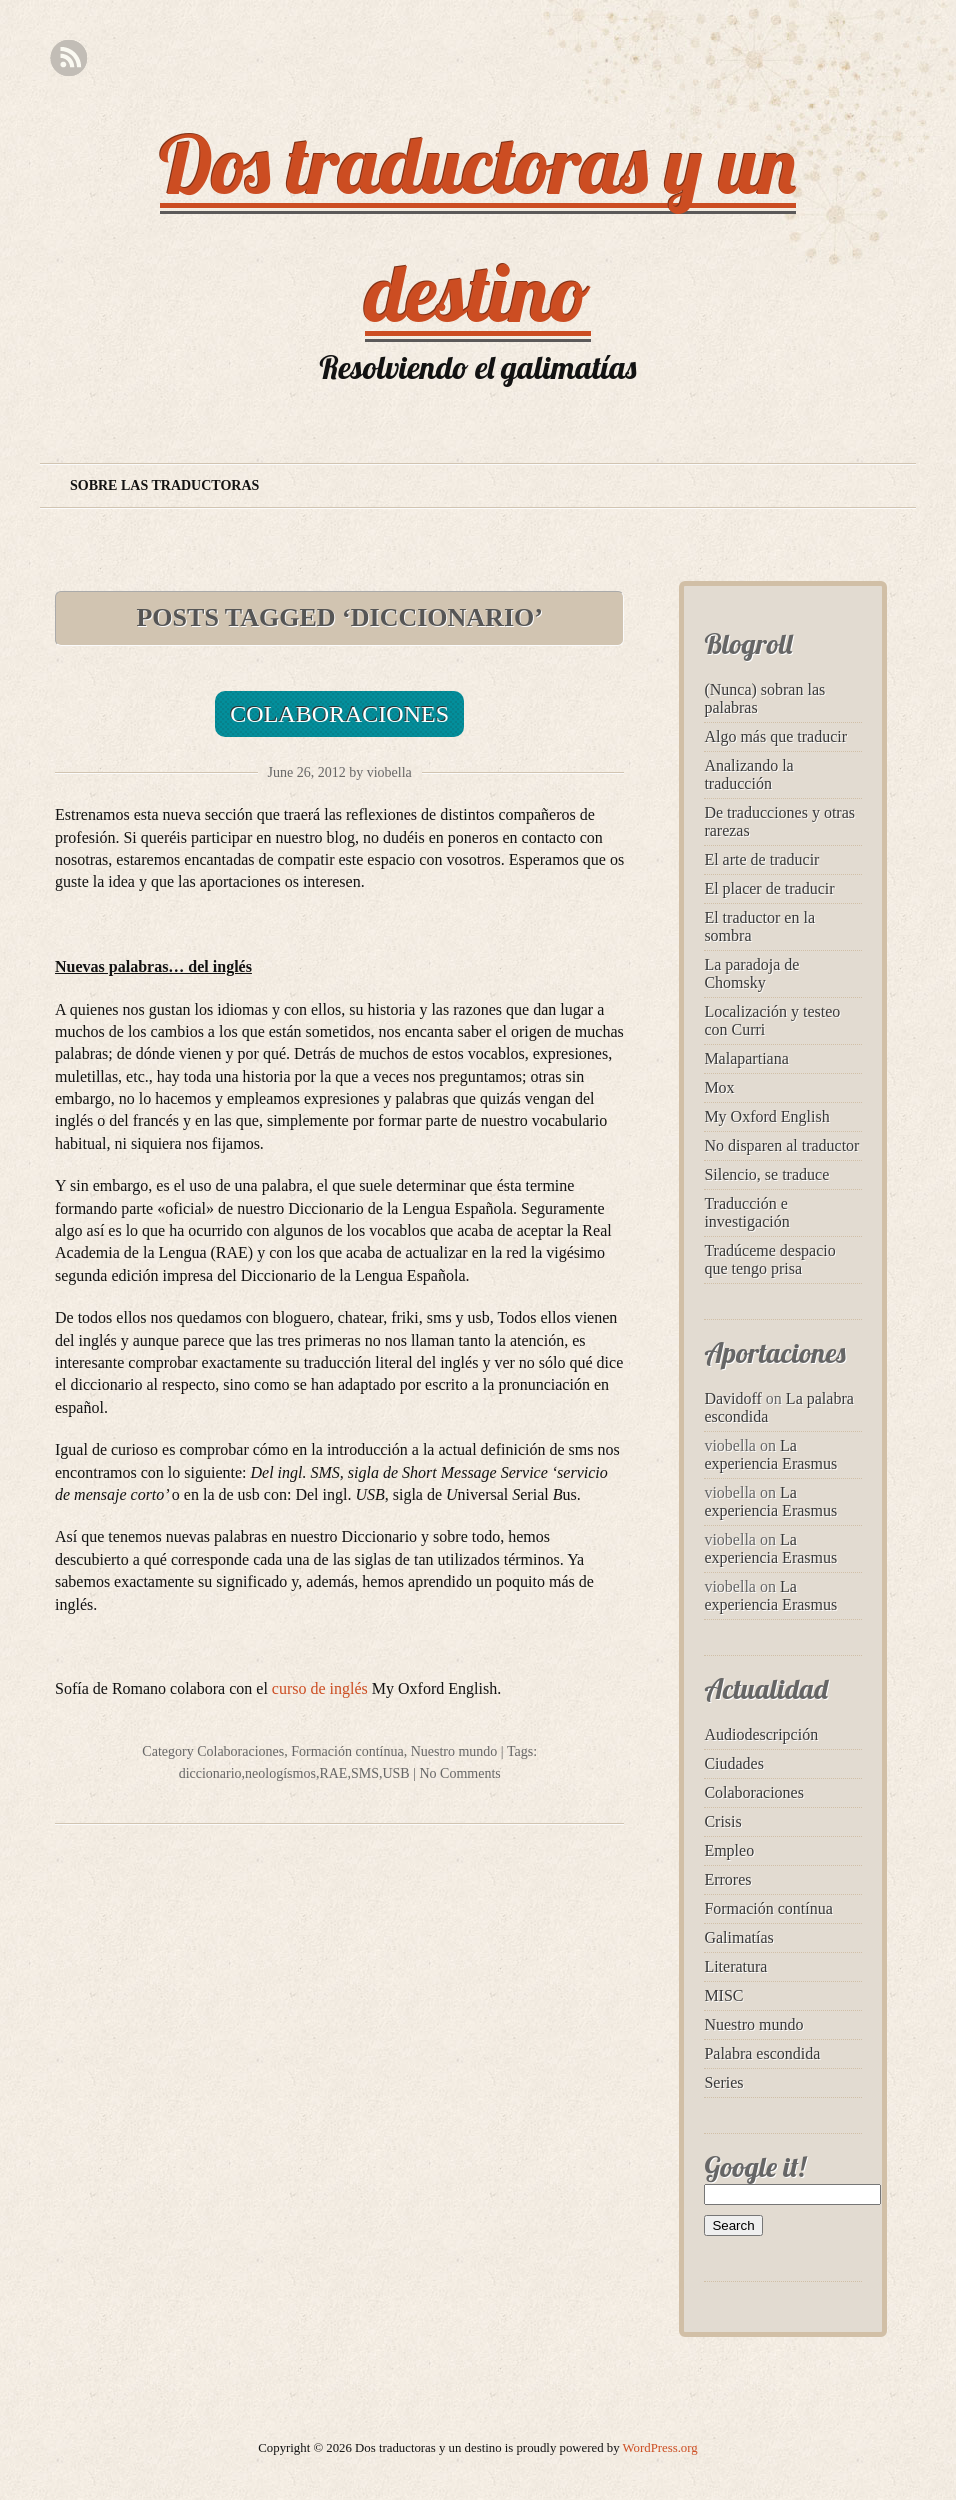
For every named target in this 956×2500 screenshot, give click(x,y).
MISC (723, 1995)
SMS (365, 1773)
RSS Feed (68, 58)
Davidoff (732, 1398)
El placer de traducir (769, 888)
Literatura (735, 1966)
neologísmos (280, 1773)
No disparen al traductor (781, 1145)
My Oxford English (766, 1116)
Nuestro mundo (454, 1751)
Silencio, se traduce (766, 1174)
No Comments (459, 1773)
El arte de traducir (761, 859)
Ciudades (734, 1763)
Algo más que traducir (775, 736)
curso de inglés (320, 1688)
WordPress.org (660, 2448)
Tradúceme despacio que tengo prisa (769, 1259)
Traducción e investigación (746, 1212)
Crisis (722, 1821)
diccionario (210, 1773)
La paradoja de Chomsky (751, 973)
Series (723, 2082)
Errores (727, 1879)
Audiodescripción (761, 1734)
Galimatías (738, 1937)
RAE (333, 1773)
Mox (719, 1087)
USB (395, 1773)
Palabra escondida (762, 2053)
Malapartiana (746, 1058)
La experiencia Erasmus (770, 1454)
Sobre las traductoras (164, 485)
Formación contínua (347, 1751)
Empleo (729, 1850)
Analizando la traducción (748, 774)
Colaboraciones (339, 714)
